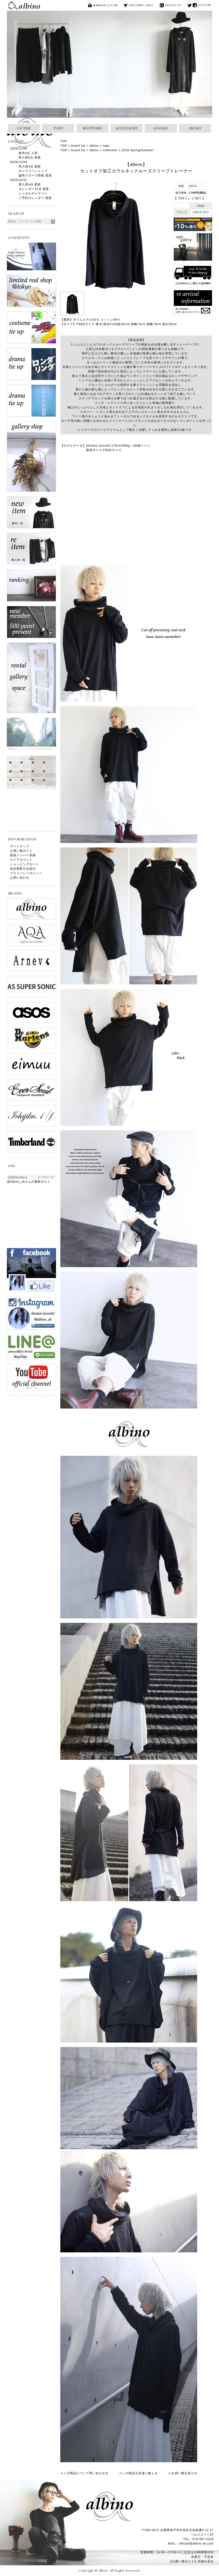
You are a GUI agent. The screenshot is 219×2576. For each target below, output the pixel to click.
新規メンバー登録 (23, 855)
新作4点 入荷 (28, 153)
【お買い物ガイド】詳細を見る (191, 2561)
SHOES (195, 128)
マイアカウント (21, 859)
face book (195, 5)
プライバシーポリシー (26, 873)
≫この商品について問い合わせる (84, 2473)
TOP (63, 141)
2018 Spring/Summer (138, 150)
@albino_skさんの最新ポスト (28, 1181)
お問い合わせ (19, 877)
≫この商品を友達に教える (138, 2473)
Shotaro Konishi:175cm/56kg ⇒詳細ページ (118, 445)
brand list (78, 145)
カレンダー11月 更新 (34, 189)
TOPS (58, 128)
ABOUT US (173, 5)
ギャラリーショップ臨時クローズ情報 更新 (35, 173)
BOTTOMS (92, 128)
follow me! (48, 1177)
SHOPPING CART (141, 5)
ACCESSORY (126, 128)
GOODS (161, 128)
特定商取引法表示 (23, 868)
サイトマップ (19, 846)
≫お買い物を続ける (182, 2473)
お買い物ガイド (21, 850)
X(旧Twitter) (190, 5)
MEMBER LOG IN (105, 5)
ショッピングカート (24, 864)
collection (110, 150)
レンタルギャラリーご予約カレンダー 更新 (35, 196)
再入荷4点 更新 (30, 157)
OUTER (24, 128)
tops (106, 145)
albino (24, 5)
